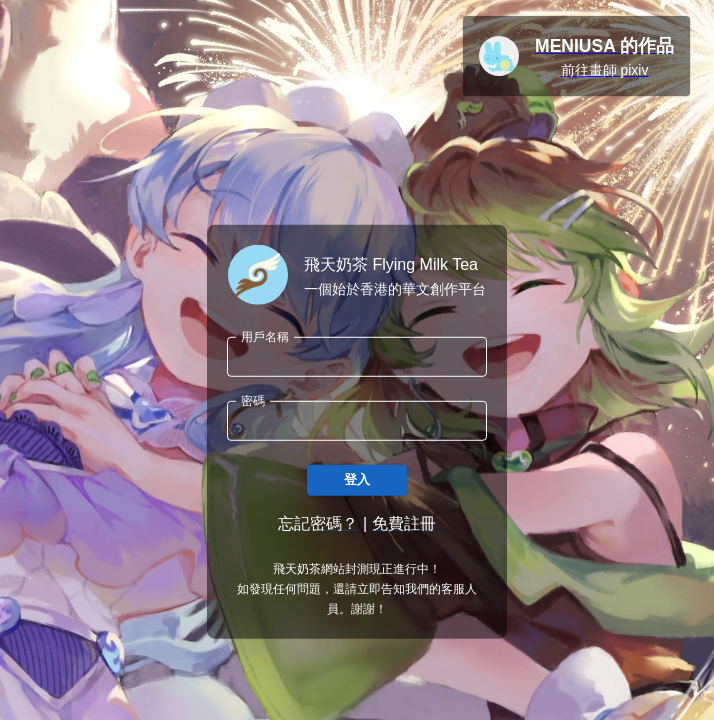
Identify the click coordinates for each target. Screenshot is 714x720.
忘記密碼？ (318, 523)
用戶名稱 (265, 336)
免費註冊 (404, 523)
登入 (357, 480)
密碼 (253, 400)
